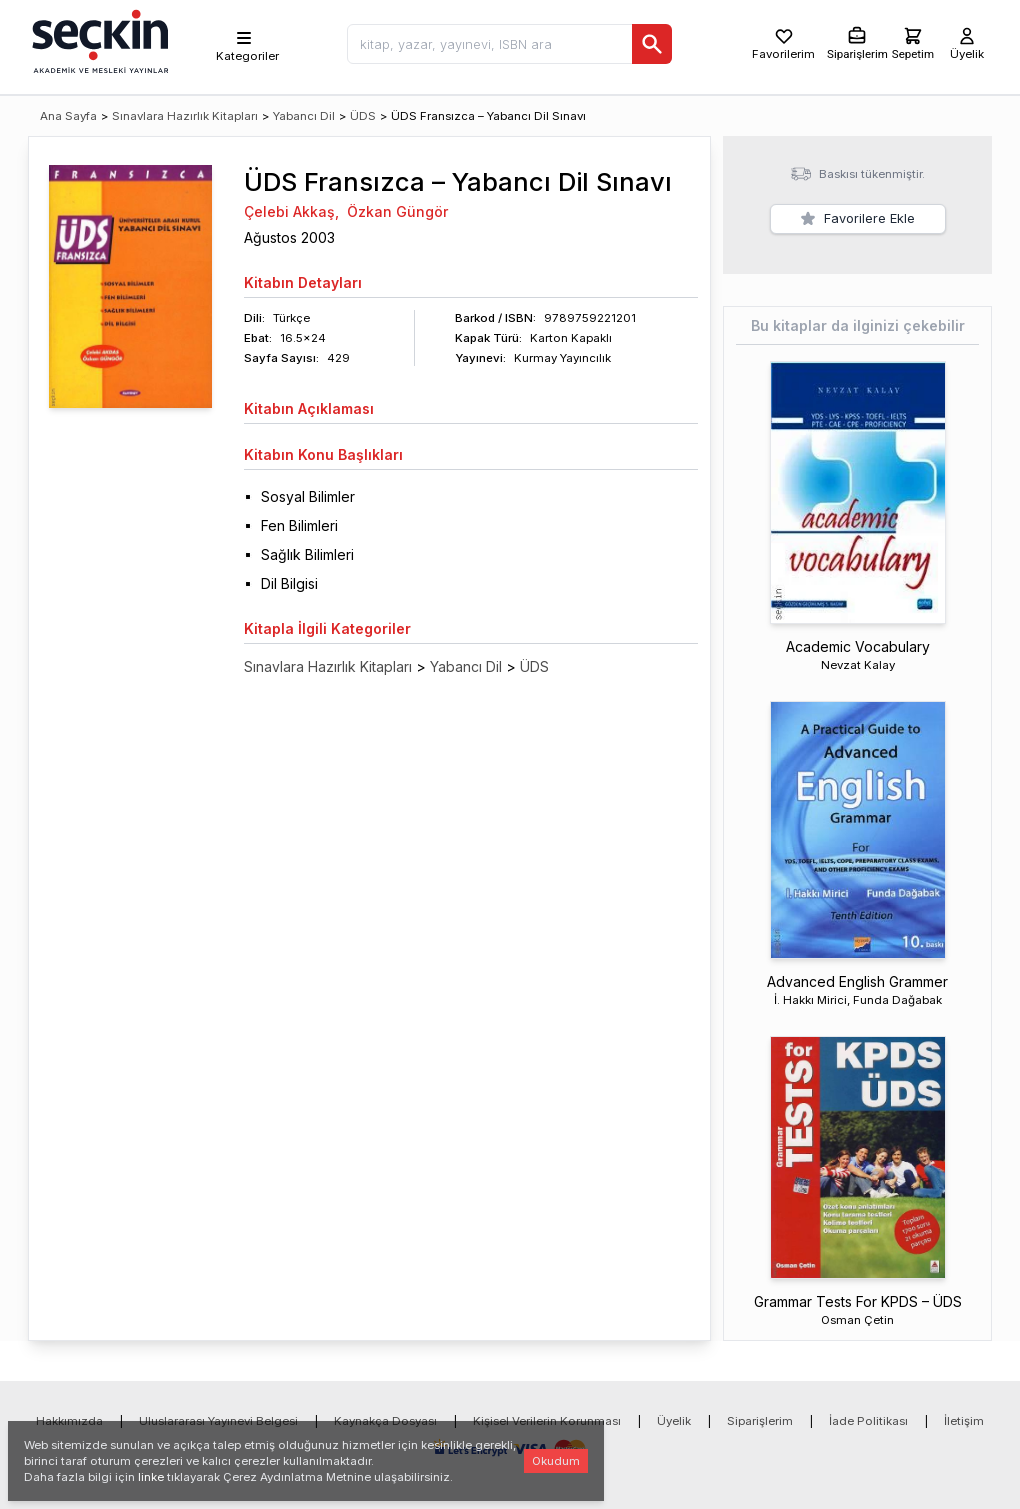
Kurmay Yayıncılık (562, 358)
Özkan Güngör (397, 211)
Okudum (556, 1461)
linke (151, 1477)
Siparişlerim (760, 1421)
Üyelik (674, 1421)
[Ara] (652, 44)
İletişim (964, 1421)
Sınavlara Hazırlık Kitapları (185, 116)
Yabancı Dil (304, 116)
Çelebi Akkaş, (291, 211)
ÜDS (363, 116)
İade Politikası (868, 1421)
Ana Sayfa (68, 116)
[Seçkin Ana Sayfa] (98, 40)
